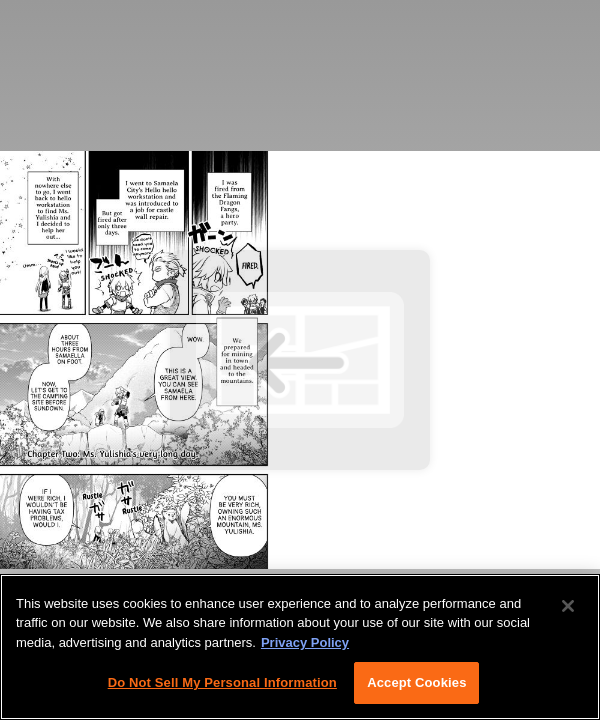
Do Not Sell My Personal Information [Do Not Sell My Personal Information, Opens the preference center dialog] (222, 682)
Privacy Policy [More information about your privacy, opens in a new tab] (305, 642)
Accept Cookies (416, 682)
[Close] (568, 606)
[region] (300, 647)
